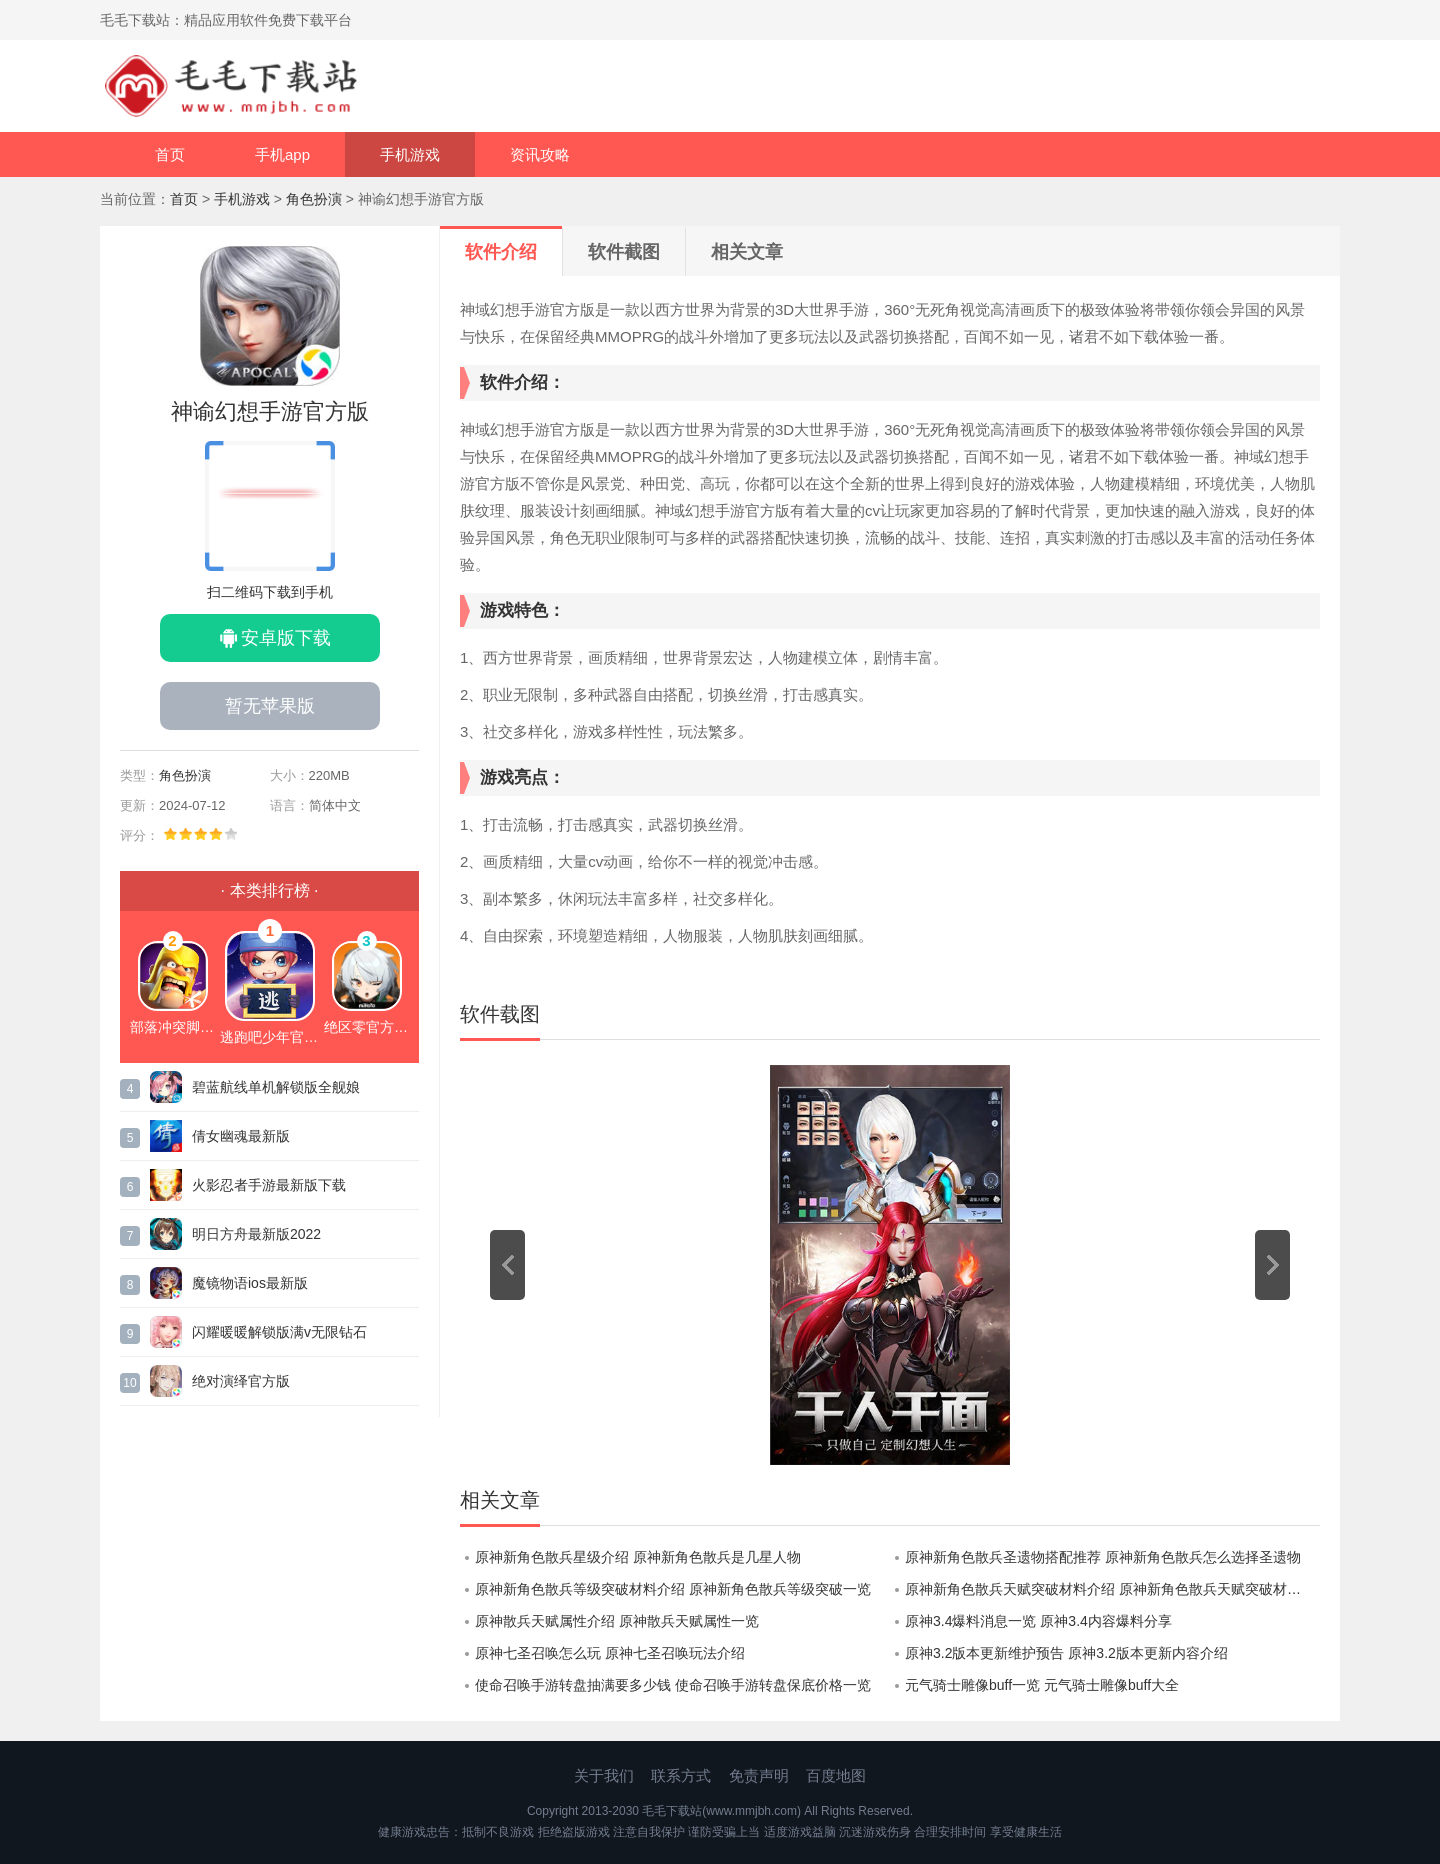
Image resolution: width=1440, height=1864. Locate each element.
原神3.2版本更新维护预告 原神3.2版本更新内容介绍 (1066, 1653)
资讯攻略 (540, 154)
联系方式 (681, 1775)
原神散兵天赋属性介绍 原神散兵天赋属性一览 (617, 1621)
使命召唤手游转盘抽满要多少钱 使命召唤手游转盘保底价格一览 (673, 1685)
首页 (170, 154)
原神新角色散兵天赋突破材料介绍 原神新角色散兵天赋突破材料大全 (1112, 1589)
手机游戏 (410, 154)
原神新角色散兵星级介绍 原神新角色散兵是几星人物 (638, 1557)
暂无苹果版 (270, 706)
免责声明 (759, 1775)
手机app (282, 154)
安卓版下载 (286, 638)
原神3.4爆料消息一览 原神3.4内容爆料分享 (1038, 1621)
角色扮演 (314, 199)
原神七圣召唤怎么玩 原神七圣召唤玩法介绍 (610, 1653)
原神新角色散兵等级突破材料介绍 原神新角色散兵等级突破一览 (673, 1589)
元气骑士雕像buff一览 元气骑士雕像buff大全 (1042, 1685)
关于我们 (604, 1775)
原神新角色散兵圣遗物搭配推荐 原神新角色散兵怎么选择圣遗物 (1103, 1557)
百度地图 (836, 1775)
